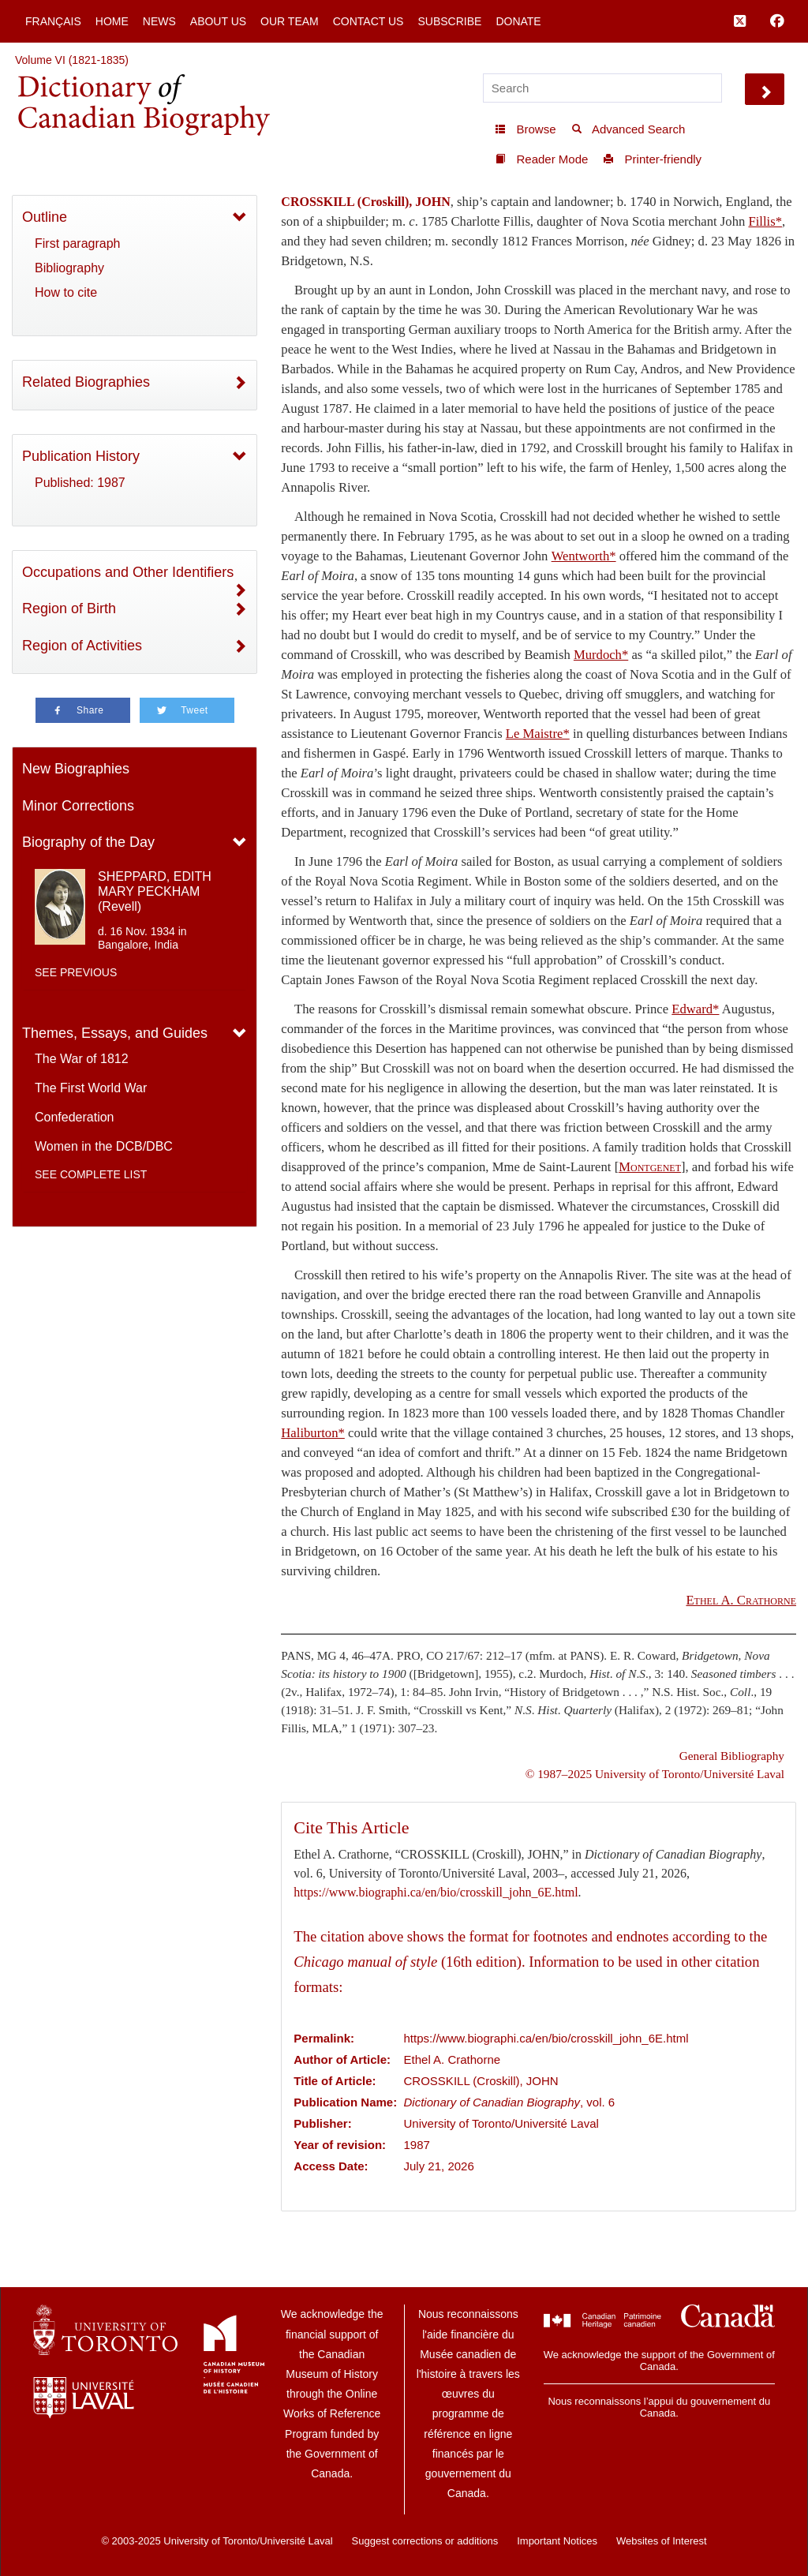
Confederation (74, 1117)
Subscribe (449, 21)
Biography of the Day (88, 842)
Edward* (695, 1009)
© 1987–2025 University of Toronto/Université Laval (655, 1773)
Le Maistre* (538, 733)
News (159, 21)
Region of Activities (82, 645)
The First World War (91, 1088)
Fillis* (765, 221)
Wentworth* (584, 556)
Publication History (81, 456)
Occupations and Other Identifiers (128, 572)
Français (53, 21)
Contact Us (368, 21)
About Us (218, 21)
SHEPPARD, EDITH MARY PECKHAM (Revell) (154, 891)
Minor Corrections (78, 806)
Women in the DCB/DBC (104, 1146)
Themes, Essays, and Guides (115, 1033)
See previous (76, 972)
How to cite (66, 292)
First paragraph (78, 243)
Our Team (289, 21)
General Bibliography (731, 1755)
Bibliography (69, 268)
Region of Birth (69, 608)
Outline (44, 217)
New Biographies (75, 769)
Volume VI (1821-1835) (72, 60)
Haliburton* (313, 1432)
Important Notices (557, 2541)
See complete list (91, 1174)
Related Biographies (86, 382)
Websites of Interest (661, 2541)
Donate (518, 21)
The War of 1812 (82, 1058)
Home (112, 21)
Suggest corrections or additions (425, 2541)
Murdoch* (601, 654)
